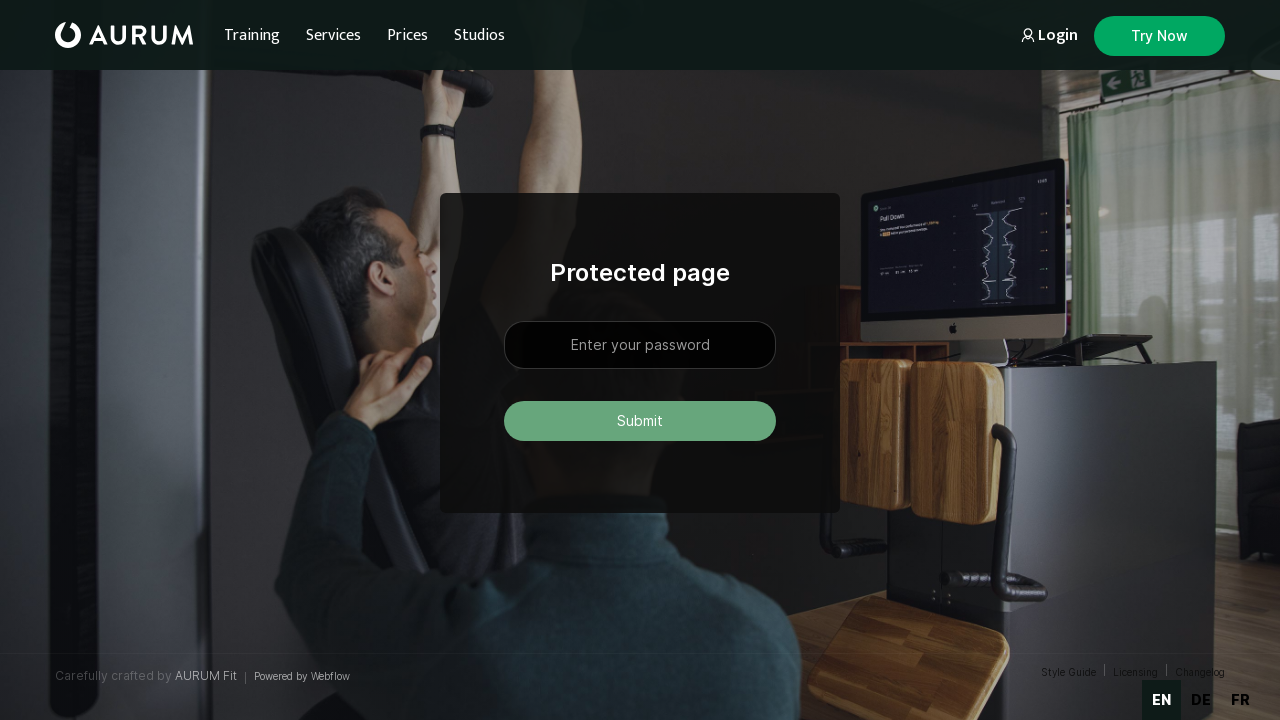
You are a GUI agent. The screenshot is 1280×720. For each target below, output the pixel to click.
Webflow (330, 676)
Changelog (1200, 672)
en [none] (1161, 699)
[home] (124, 35)
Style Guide (1068, 672)
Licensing (1135, 672)
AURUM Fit (206, 675)
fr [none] (1240, 699)
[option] (1201, 700)
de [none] (1201, 699)
